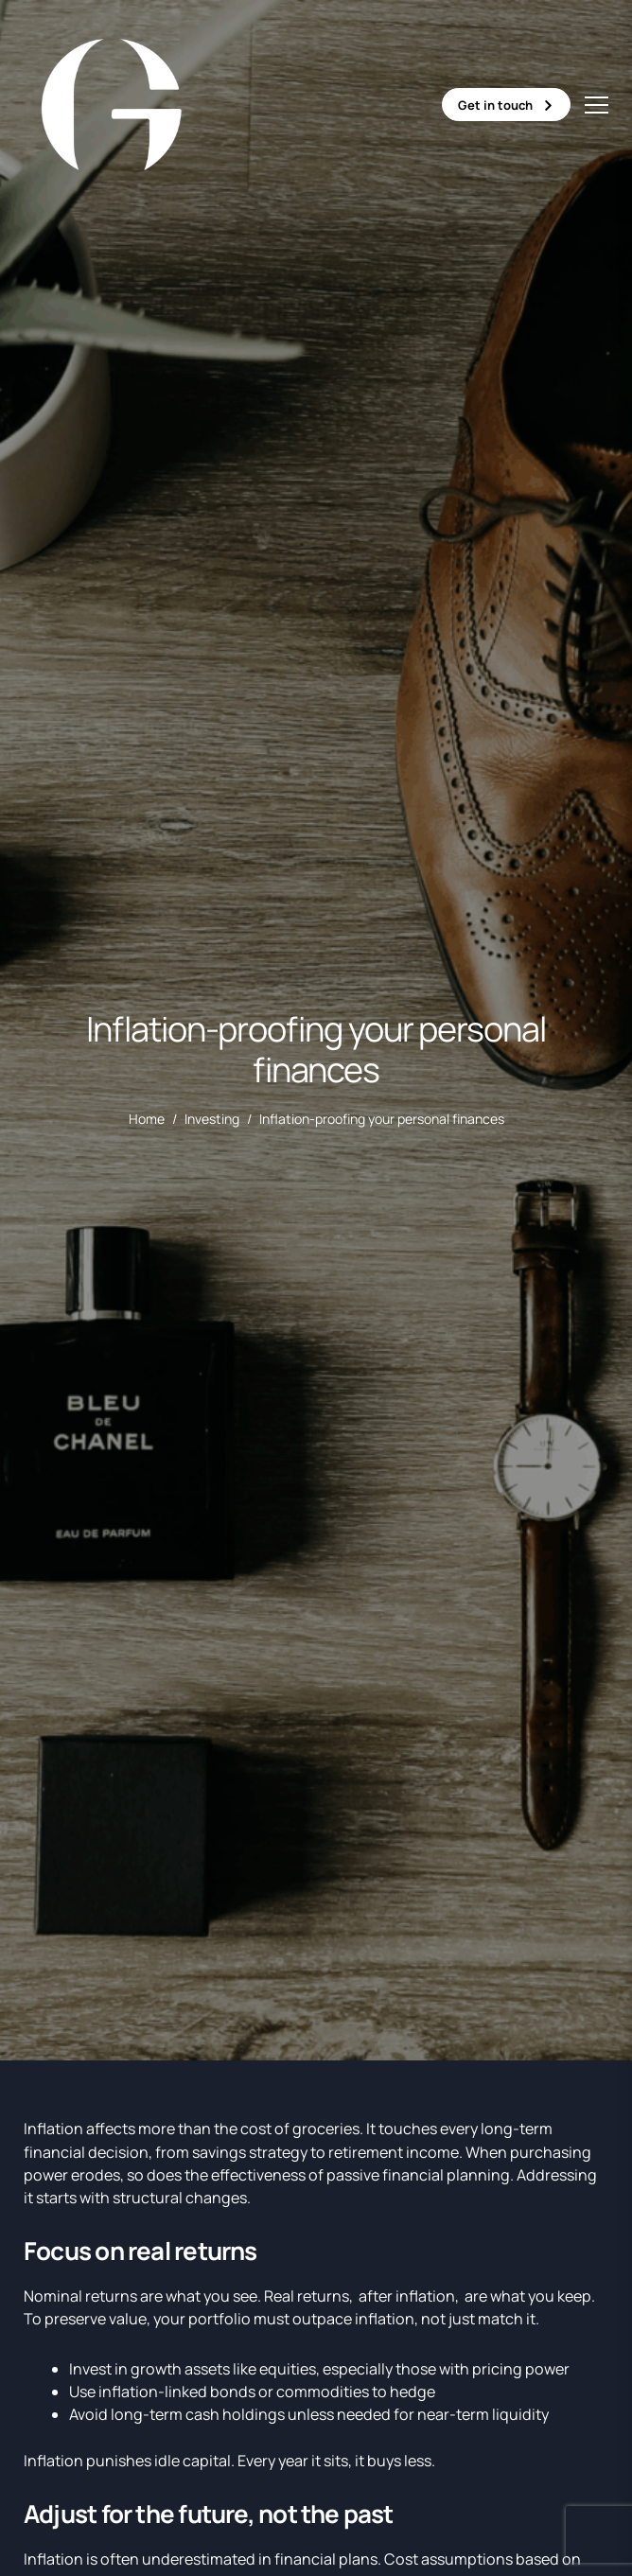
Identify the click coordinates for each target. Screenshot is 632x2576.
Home (147, 1119)
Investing (211, 1119)
